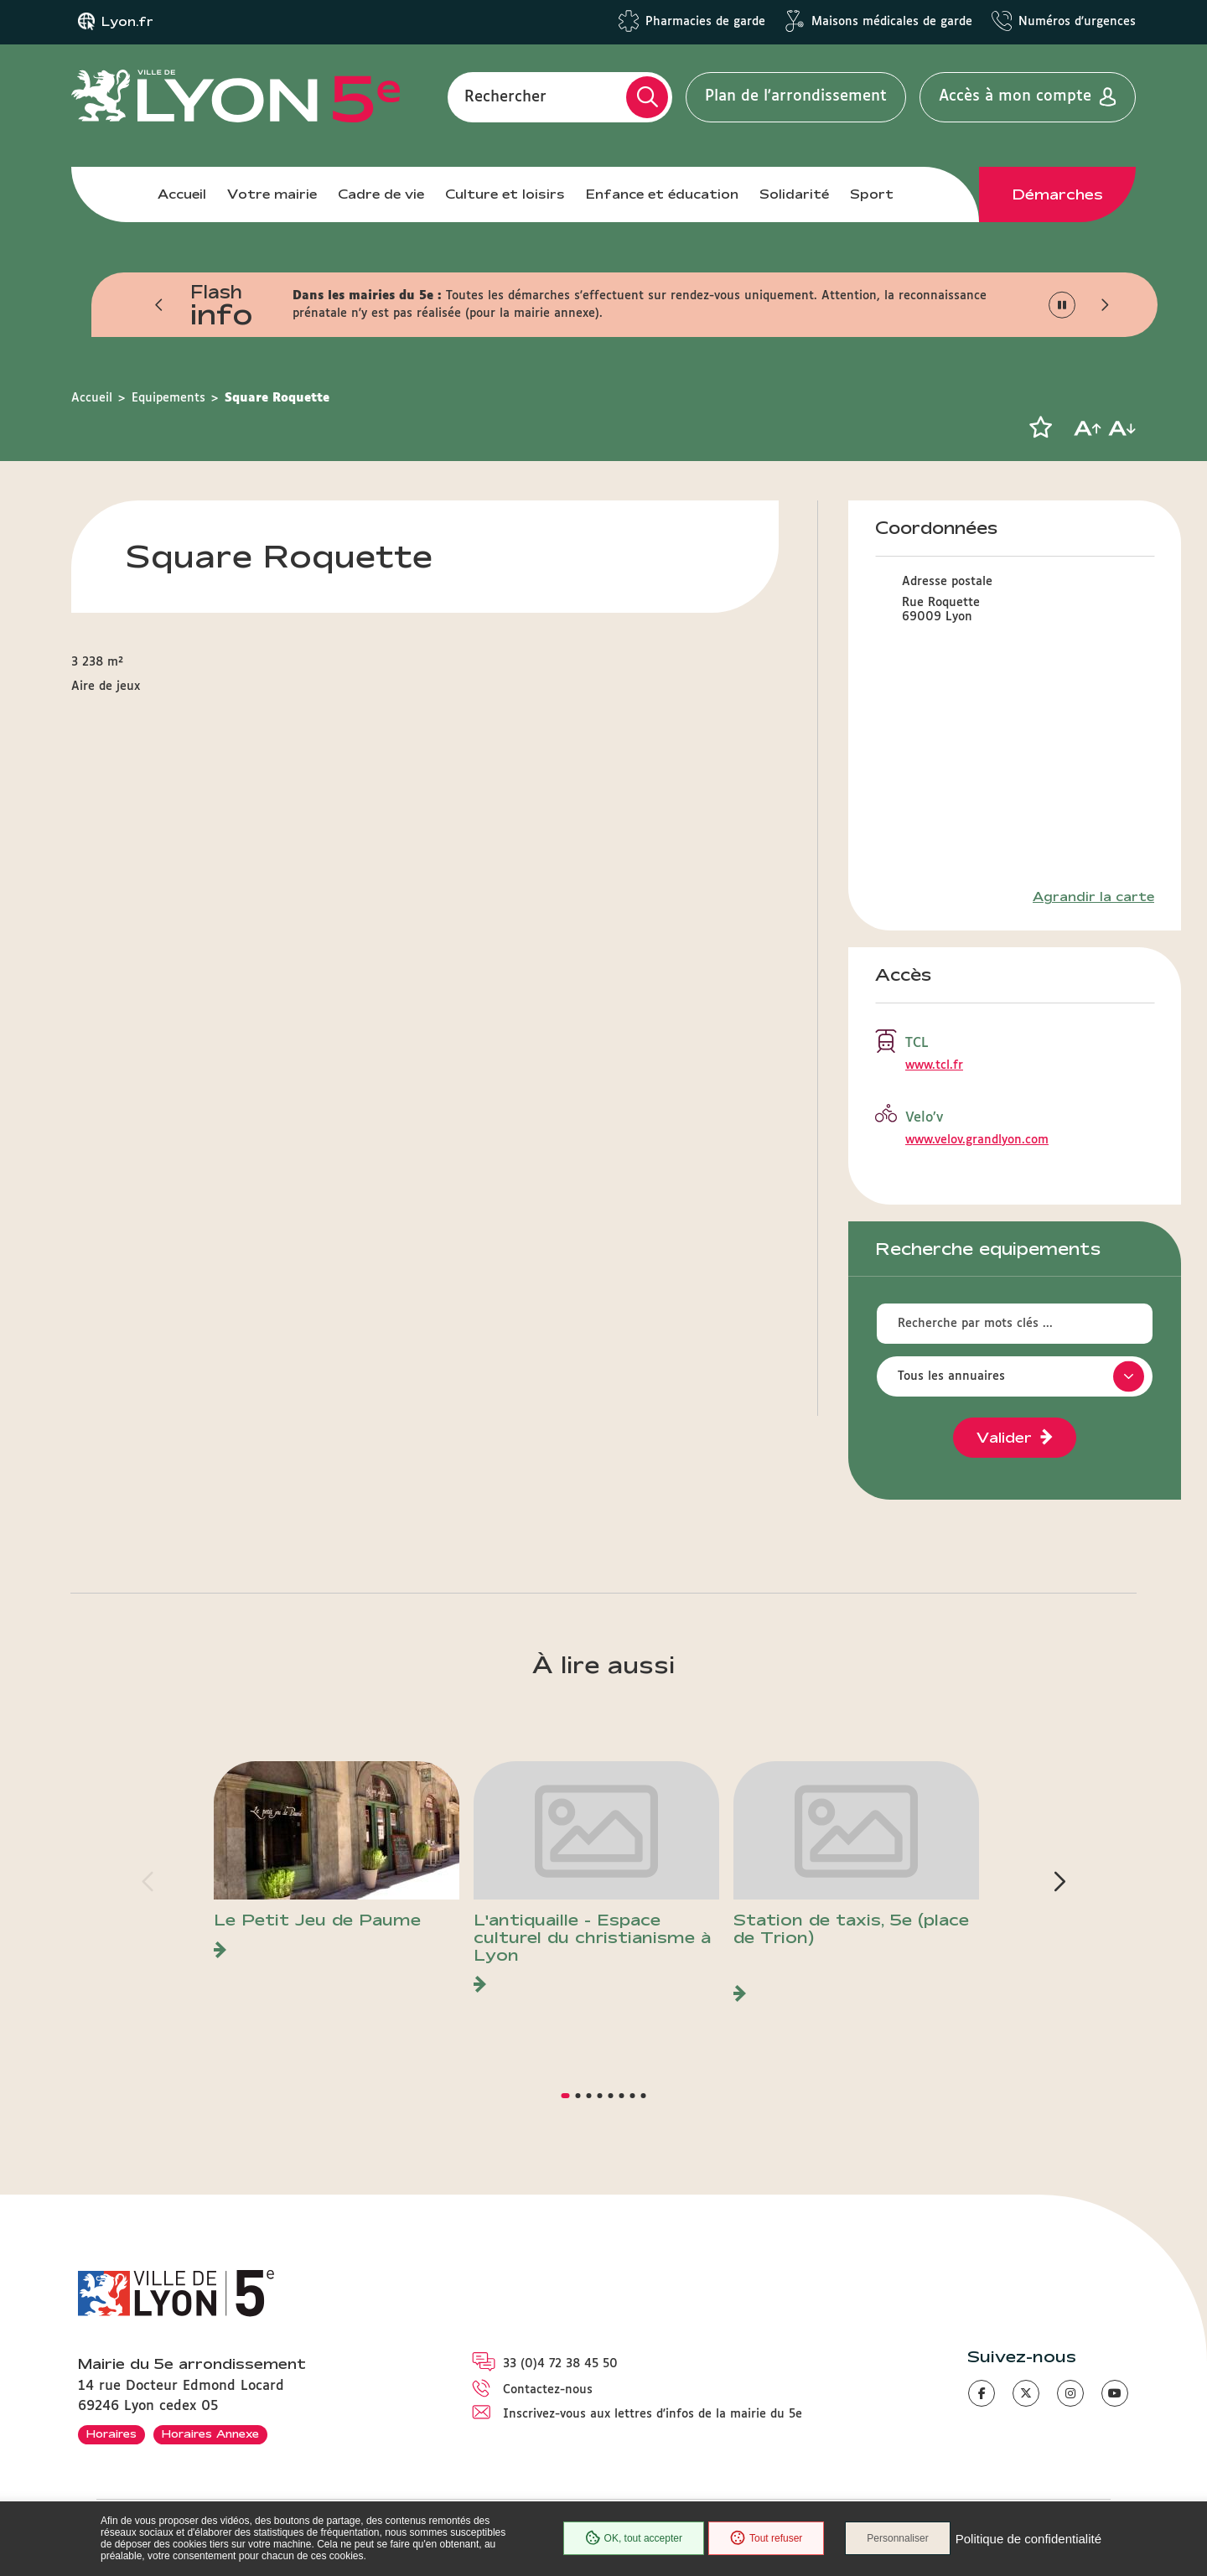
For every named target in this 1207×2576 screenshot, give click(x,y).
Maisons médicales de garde (891, 22)
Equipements (168, 398)
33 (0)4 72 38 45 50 (560, 2364)
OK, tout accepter (633, 2538)
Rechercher (505, 96)
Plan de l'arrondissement (796, 96)
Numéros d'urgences (1077, 22)
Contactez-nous (548, 2390)
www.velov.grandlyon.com (977, 1140)
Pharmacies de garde (705, 22)
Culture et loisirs (505, 194)
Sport (872, 194)
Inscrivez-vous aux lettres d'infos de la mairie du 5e (652, 2414)
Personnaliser (897, 2538)
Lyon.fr (127, 22)
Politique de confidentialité (1028, 2539)
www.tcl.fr (934, 1065)
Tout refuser (766, 2538)
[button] (159, 305)
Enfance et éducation (662, 194)
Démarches (1058, 194)
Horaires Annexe (210, 2433)
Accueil (182, 194)
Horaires (111, 2433)
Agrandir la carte (1093, 897)
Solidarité (794, 194)
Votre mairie (272, 194)
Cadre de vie (381, 194)
